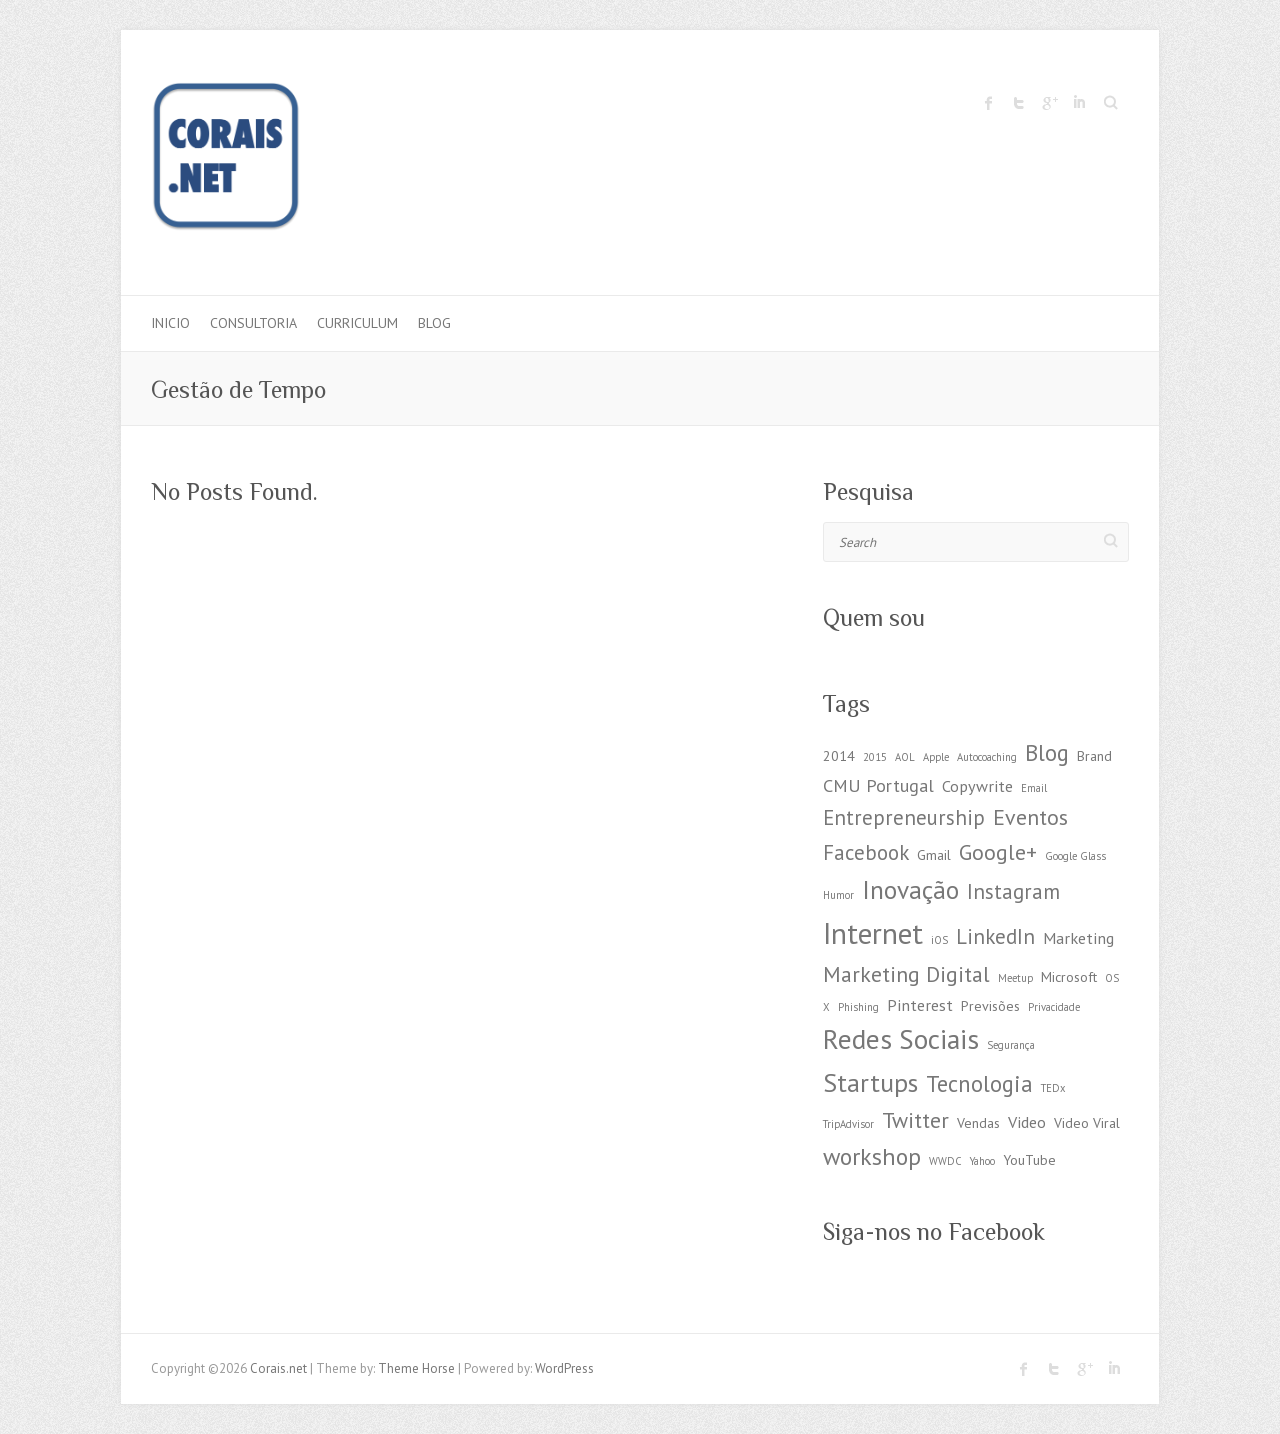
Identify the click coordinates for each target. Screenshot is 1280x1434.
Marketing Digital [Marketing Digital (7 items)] (906, 974)
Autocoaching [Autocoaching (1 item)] (987, 757)
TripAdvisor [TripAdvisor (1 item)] (848, 1124)
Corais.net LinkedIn (1079, 103)
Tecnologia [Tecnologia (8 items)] (979, 1083)
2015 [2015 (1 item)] (875, 757)
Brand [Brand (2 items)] (1094, 756)
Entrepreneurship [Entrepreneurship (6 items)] (904, 817)
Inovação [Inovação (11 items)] (910, 889)
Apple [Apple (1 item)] (936, 757)
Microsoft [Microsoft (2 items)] (1069, 977)
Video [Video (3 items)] (1027, 1121)
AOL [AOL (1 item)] (905, 757)
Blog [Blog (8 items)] (1047, 752)
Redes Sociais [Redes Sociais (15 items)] (901, 1039)
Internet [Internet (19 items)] (873, 933)
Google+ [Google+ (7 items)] (998, 852)
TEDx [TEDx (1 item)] (1053, 1088)
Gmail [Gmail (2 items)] (934, 855)
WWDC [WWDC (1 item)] (945, 1161)
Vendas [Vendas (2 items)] (978, 1123)
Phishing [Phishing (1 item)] (858, 1007)
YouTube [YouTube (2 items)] (1029, 1160)
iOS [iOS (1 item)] (939, 940)
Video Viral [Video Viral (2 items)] (1087, 1123)
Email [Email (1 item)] (1034, 788)
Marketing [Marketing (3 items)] (1078, 937)
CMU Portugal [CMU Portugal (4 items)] (878, 785)
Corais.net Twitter (1019, 103)
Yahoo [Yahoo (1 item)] (982, 1161)
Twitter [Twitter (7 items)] (915, 1120)
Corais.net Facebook (989, 103)
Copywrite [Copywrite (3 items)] (977, 785)
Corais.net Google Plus (1049, 103)
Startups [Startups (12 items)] (870, 1082)
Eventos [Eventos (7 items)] (1030, 817)
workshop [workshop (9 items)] (872, 1156)
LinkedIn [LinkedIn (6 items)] (995, 936)
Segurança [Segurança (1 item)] (1011, 1045)
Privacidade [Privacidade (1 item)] (1054, 1007)
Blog (434, 323)
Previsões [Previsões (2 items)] (990, 1006)
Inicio (170, 323)
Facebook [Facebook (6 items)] (866, 852)
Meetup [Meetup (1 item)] (1015, 978)
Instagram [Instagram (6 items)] (1013, 891)
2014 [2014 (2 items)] (839, 756)
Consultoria (253, 323)
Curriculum (357, 323)
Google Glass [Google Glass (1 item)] (1075, 856)
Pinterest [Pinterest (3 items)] (920, 1004)
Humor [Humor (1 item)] (838, 895)
